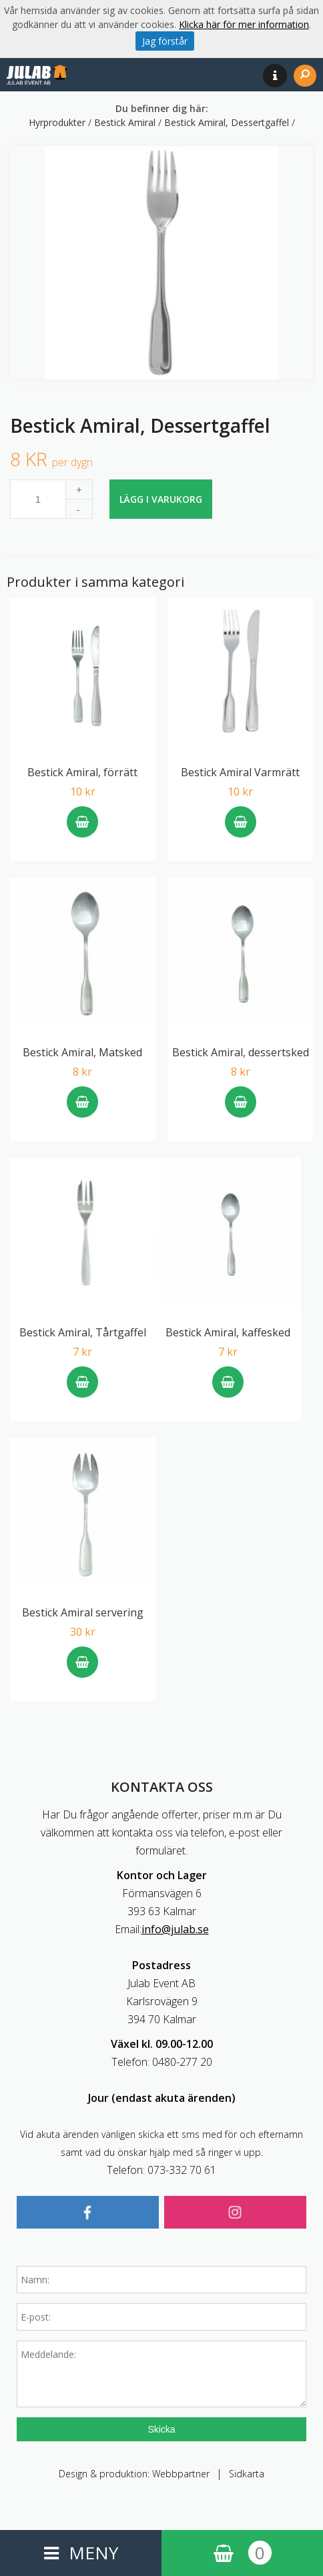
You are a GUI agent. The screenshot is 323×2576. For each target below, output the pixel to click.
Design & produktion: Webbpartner (134, 2473)
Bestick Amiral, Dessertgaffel (228, 122)
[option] (161, 262)
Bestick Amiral (126, 122)
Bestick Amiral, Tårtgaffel (82, 1332)
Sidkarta (246, 2473)
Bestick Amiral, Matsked (82, 1052)
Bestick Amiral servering (82, 1612)
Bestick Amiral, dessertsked (240, 1052)
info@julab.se (175, 1929)
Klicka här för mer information (244, 24)
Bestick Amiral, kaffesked (228, 1332)
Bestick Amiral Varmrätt (240, 772)
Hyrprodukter (58, 122)
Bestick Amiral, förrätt (82, 772)
